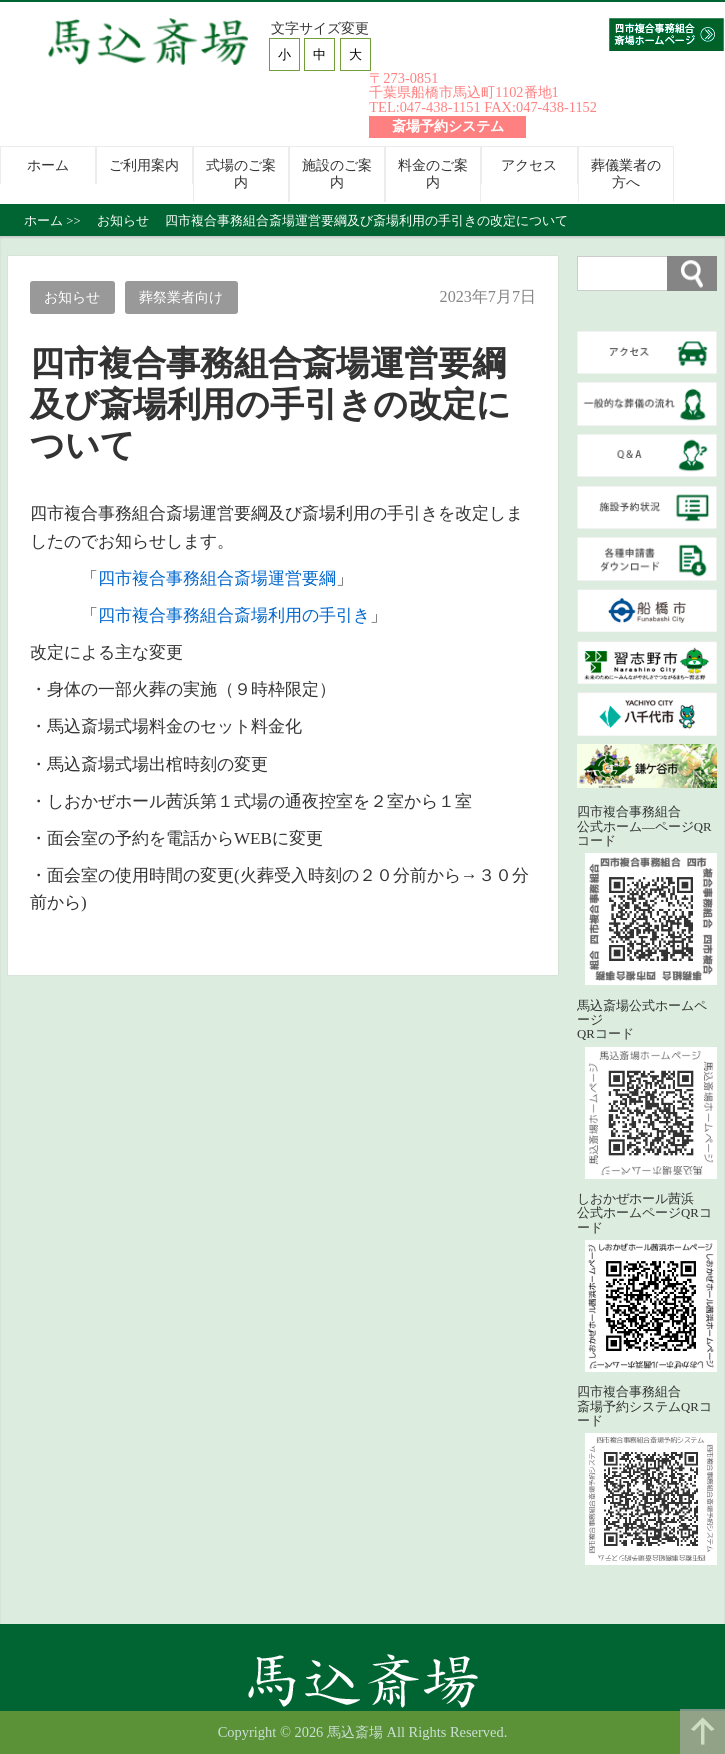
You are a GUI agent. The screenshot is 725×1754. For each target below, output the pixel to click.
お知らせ (72, 297)
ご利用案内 (144, 165)
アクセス (529, 165)
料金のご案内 (433, 173)
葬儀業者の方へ (626, 173)
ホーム (48, 165)
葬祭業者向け (181, 297)
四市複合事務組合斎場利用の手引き (234, 615)
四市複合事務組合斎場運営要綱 (217, 578)
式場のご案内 (241, 173)
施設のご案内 (337, 173)
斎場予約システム (448, 126)
